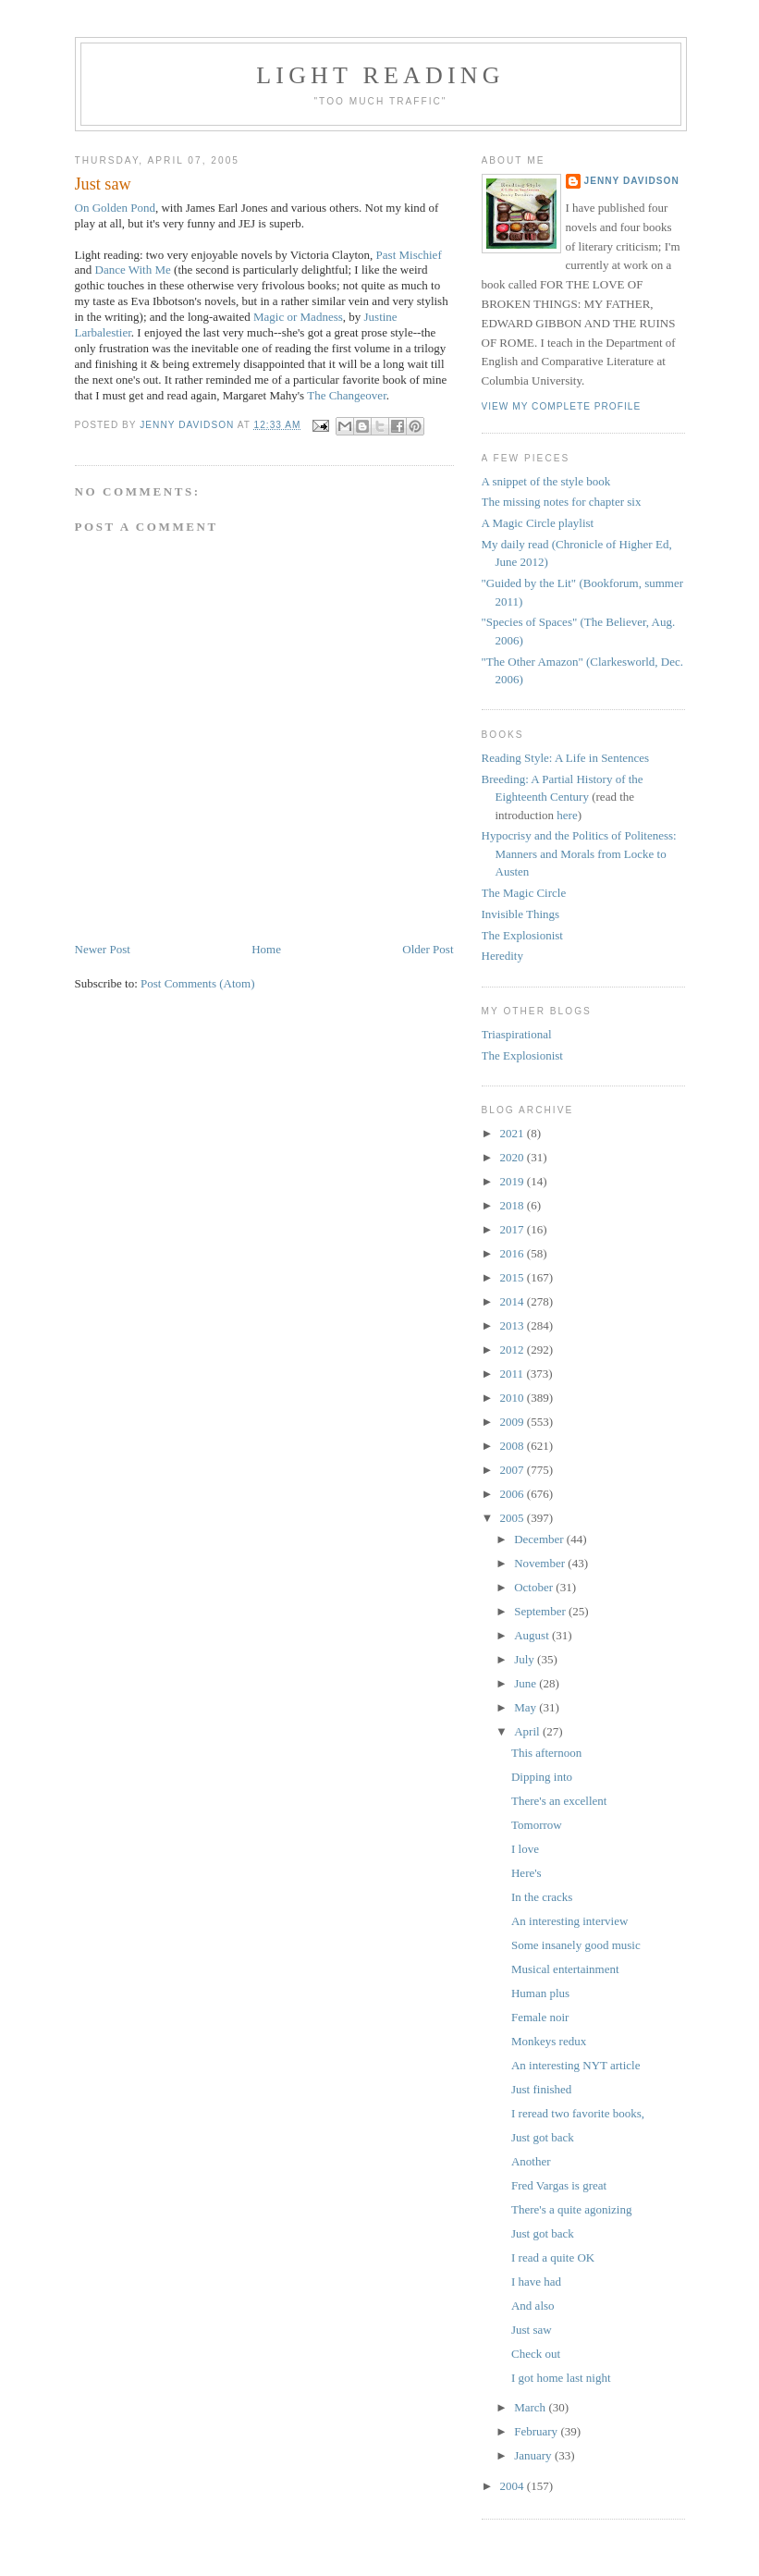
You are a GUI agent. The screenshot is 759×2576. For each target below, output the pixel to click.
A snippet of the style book (546, 481)
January (534, 2455)
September (541, 1611)
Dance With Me (133, 269)
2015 (513, 1277)
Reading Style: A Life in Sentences (566, 758)
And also (533, 2305)
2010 (513, 1398)
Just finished (541, 2089)
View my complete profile (562, 406)
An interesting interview (569, 1921)
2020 (513, 1157)
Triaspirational (517, 1034)
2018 (513, 1205)
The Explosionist (522, 935)
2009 (513, 1422)
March (531, 2407)
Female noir (540, 2017)
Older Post (427, 949)
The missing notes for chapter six (562, 502)
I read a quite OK (552, 2257)
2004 (513, 2486)
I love (525, 1849)
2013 (513, 1325)
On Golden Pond (115, 208)
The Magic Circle (524, 893)
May (526, 1707)
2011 (513, 1373)
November (541, 1563)
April (528, 1731)
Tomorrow (536, 1825)
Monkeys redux (548, 2041)
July (525, 1659)
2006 (513, 1494)
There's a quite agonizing (571, 2209)
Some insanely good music (576, 1945)
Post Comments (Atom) (198, 983)
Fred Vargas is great (558, 2185)
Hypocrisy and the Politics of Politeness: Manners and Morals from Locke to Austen (579, 853)
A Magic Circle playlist (538, 523)
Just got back (542, 2137)
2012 (513, 1349)
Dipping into (541, 1777)
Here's (526, 1873)
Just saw (531, 2330)
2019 (513, 1181)
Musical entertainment (565, 1969)
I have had (536, 2281)
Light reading (380, 75)
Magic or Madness (298, 317)
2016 (513, 1253)
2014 (513, 1301)
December (540, 1539)
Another (531, 2161)
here (567, 815)
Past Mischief (409, 255)
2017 (513, 1229)
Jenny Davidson (631, 181)
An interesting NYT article (575, 2065)
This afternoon (546, 1753)
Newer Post (102, 949)
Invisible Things (521, 914)
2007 (513, 1470)
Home (266, 949)
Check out (535, 2354)
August (533, 1635)
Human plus (540, 1993)
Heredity (502, 956)
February (537, 2431)
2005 (513, 1518)
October (535, 1587)
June (526, 1683)
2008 (513, 1446)
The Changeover (346, 395)
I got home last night (561, 2378)
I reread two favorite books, (577, 2113)
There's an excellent (558, 1801)
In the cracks (541, 1897)
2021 (513, 1133)
